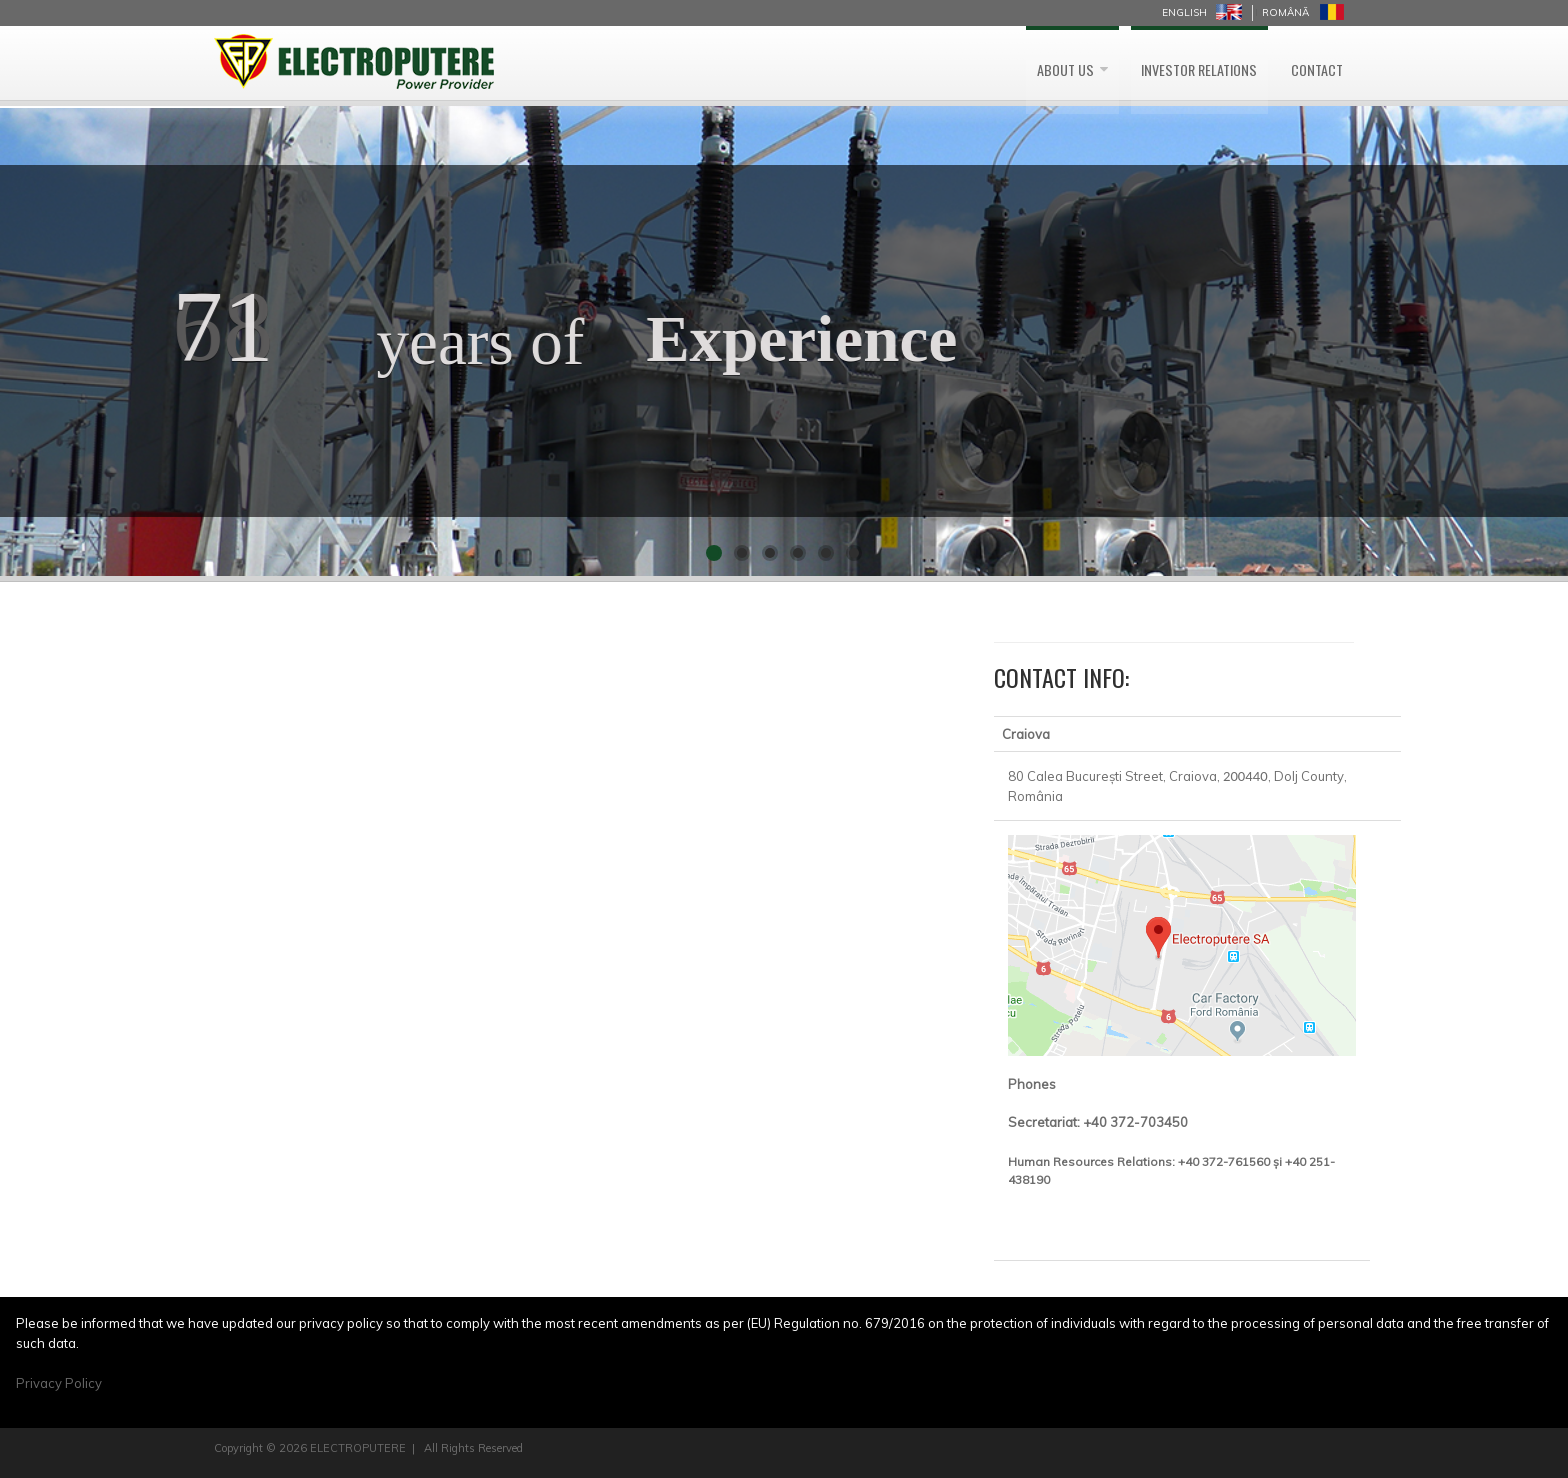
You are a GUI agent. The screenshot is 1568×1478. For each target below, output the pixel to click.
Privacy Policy (59, 1383)
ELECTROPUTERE (358, 1448)
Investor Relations (1174, 63)
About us (1021, 63)
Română (1285, 12)
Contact (1310, 63)
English (1184, 12)
